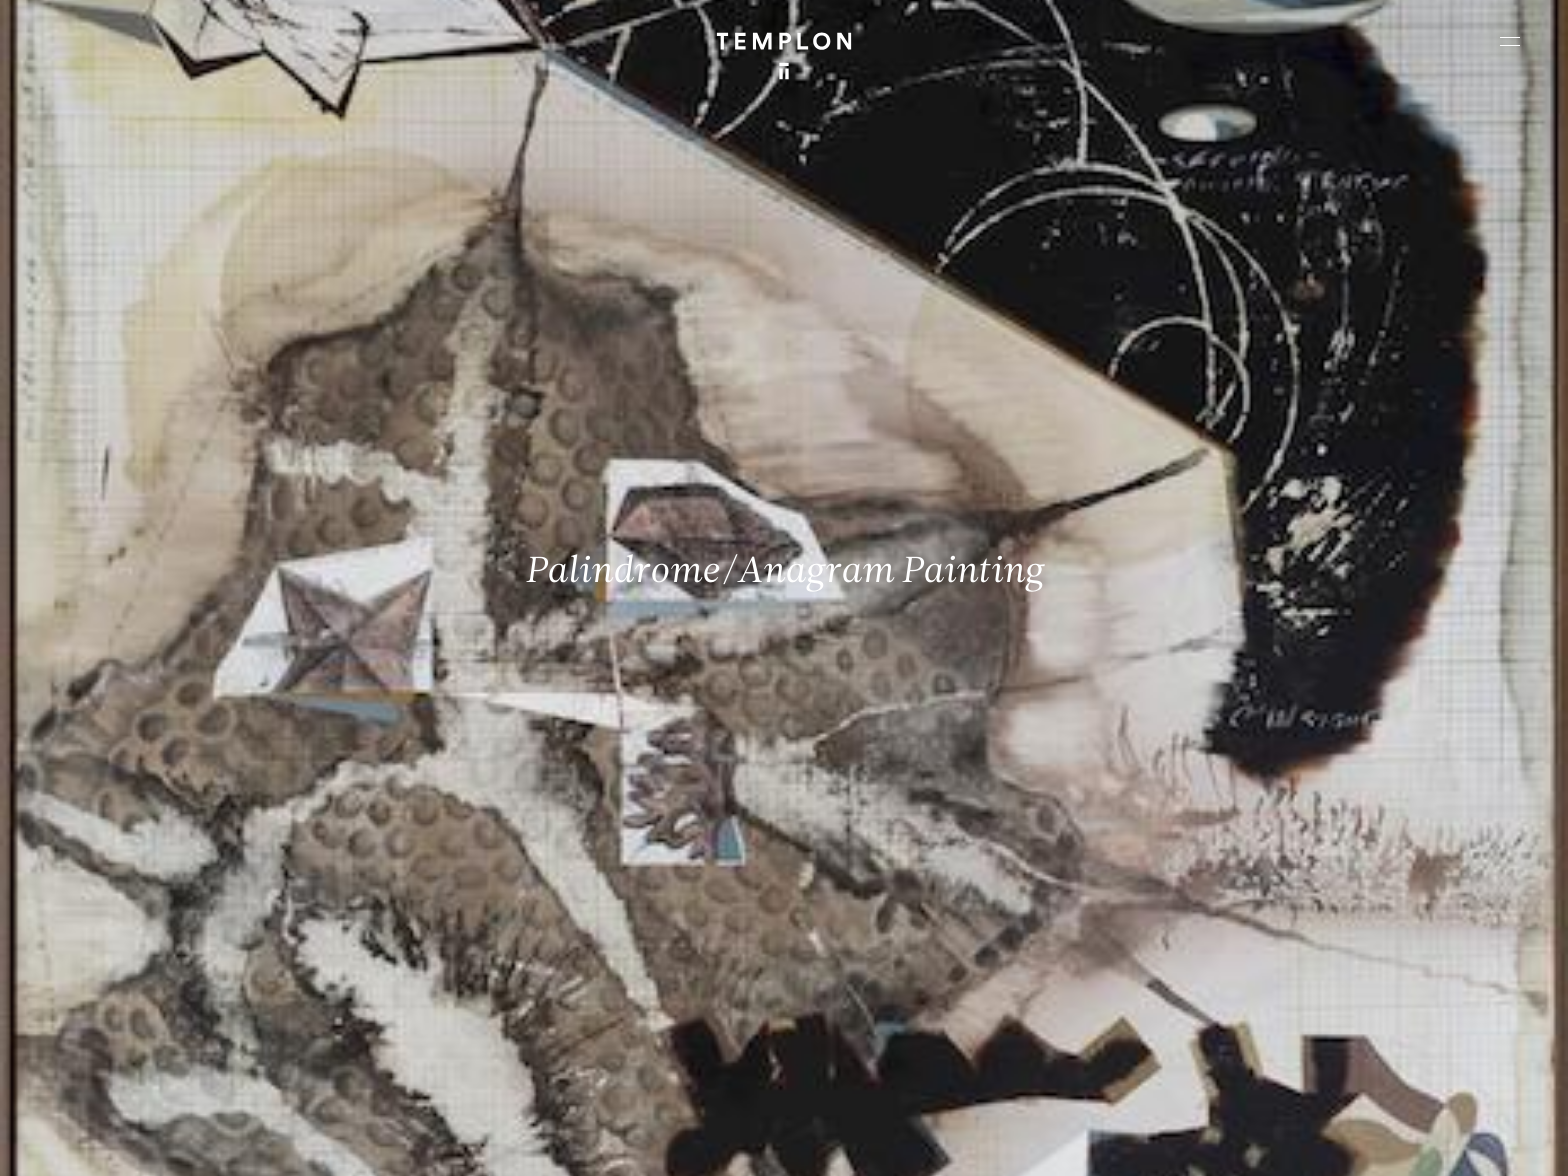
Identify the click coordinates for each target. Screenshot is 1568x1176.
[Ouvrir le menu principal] (1510, 41)
